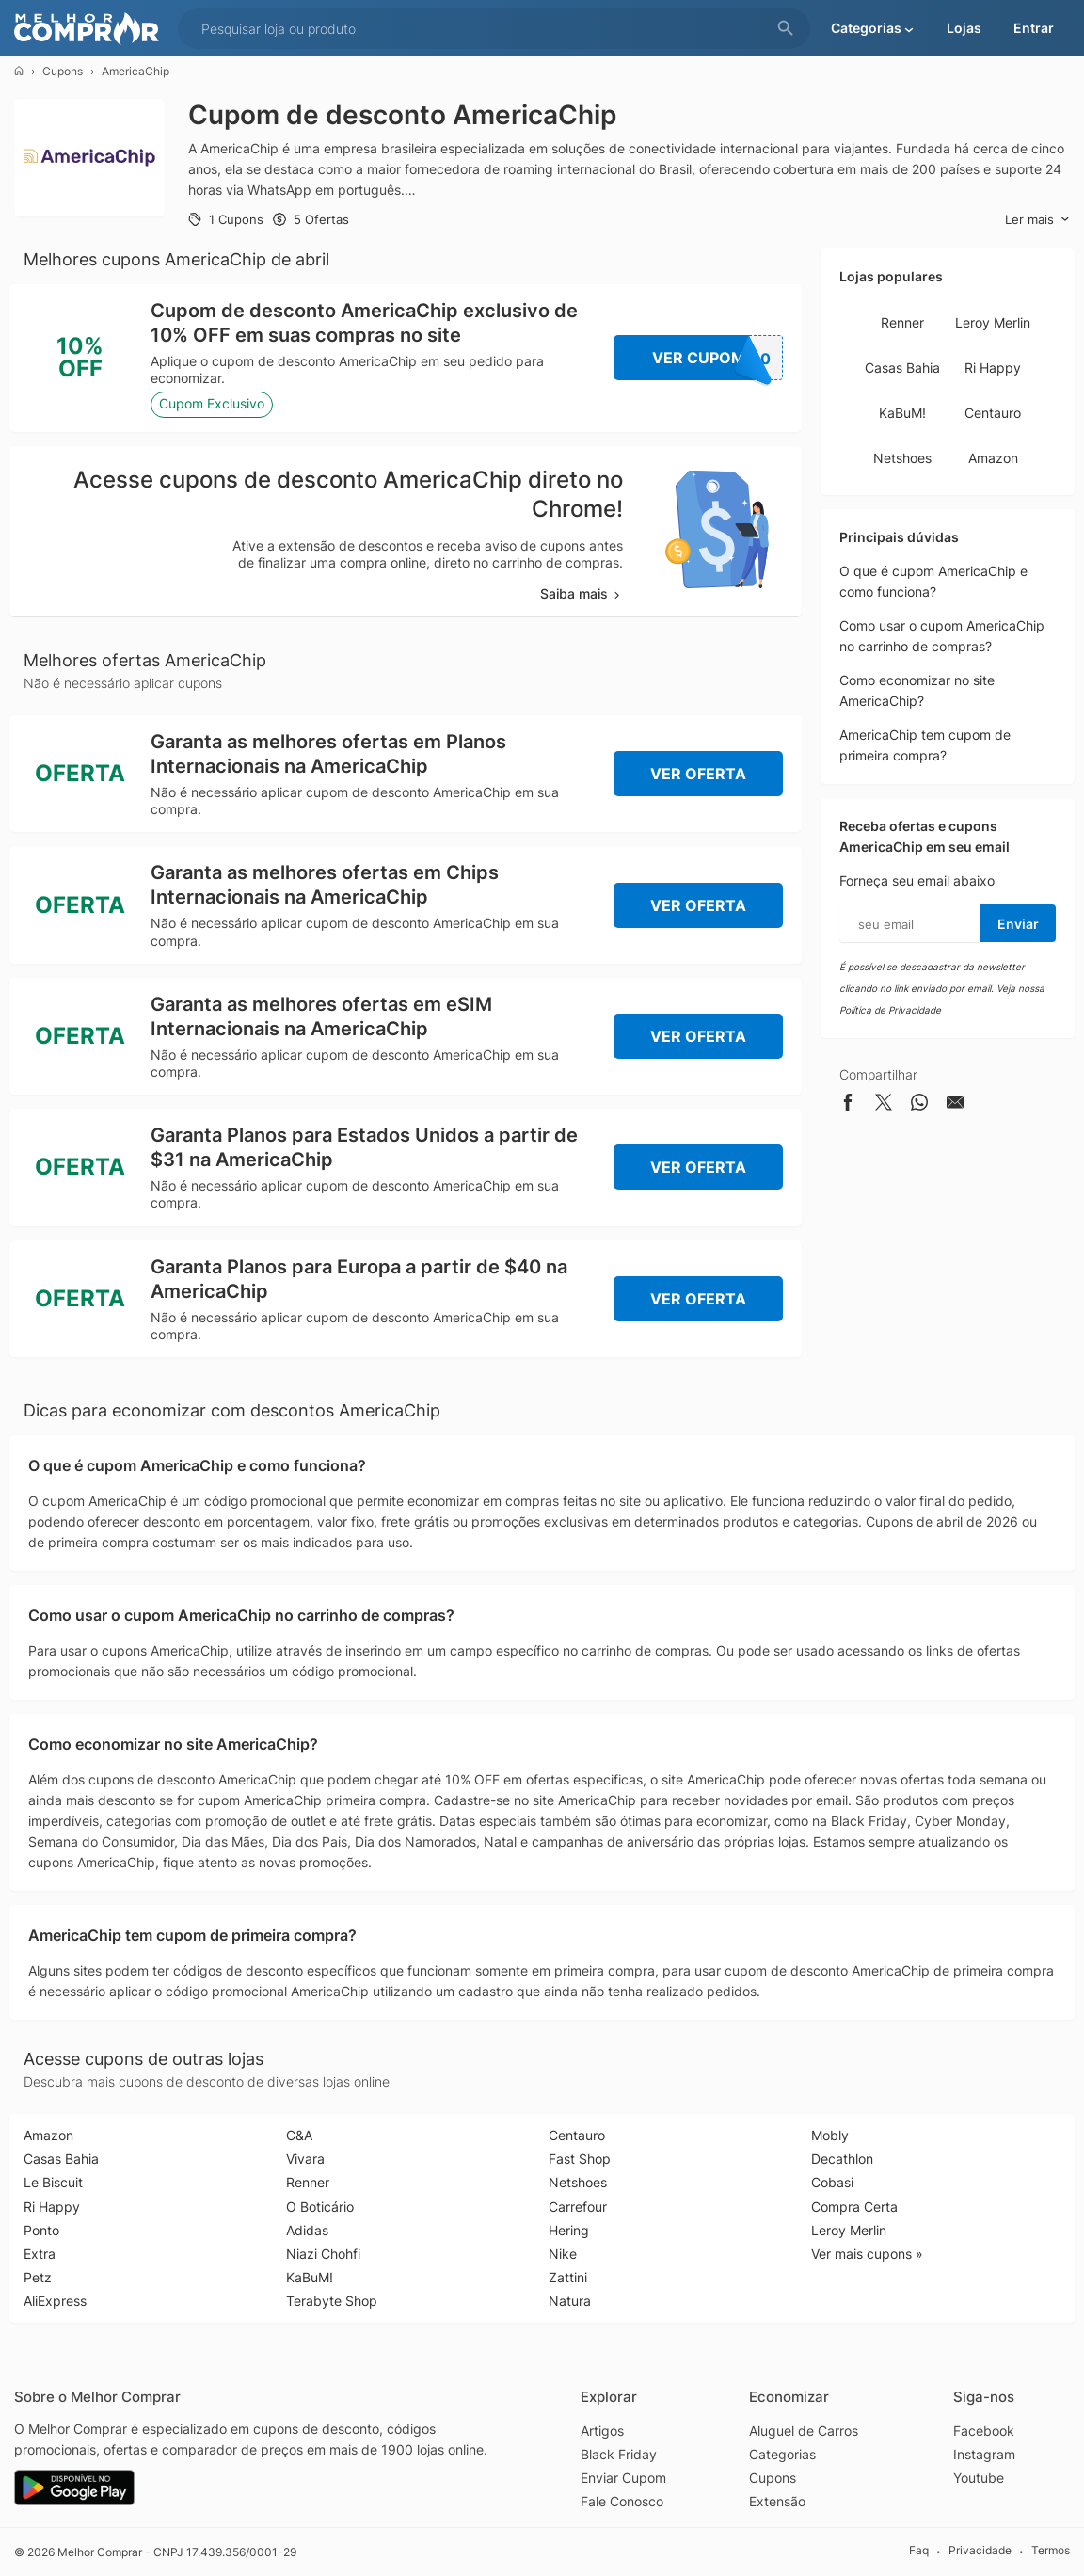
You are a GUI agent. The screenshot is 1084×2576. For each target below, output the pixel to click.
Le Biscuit (53, 2182)
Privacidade (980, 2551)
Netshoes (902, 458)
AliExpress (55, 2301)
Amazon (993, 458)
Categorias (782, 2454)
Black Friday (619, 2454)
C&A (299, 2135)
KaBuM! (902, 413)
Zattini (568, 2277)
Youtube (978, 2478)
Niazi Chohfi (323, 2254)
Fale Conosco (622, 2501)
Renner (902, 322)
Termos (1050, 2551)
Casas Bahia (902, 368)
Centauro (992, 413)
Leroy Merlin (992, 322)
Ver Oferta (698, 773)
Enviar (1018, 924)
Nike (563, 2254)
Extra (40, 2254)
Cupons (62, 71)
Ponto (41, 2230)
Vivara (305, 2159)
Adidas (307, 2230)
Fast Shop (580, 2159)
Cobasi (832, 2182)
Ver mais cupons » (867, 2254)
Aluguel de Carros (803, 2431)
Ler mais (1037, 220)
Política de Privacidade (890, 1010)
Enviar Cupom (623, 2478)
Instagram (984, 2454)
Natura (570, 2301)
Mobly (830, 2135)
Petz (38, 2277)
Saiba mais (581, 593)
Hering (569, 2230)
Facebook (983, 2431)
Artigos (602, 2431)
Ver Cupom (718, 357)
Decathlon (842, 2159)
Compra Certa (854, 2207)
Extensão (777, 2501)
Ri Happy (992, 368)
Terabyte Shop (331, 2301)
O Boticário (320, 2207)
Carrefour (578, 2207)
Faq (919, 2551)
